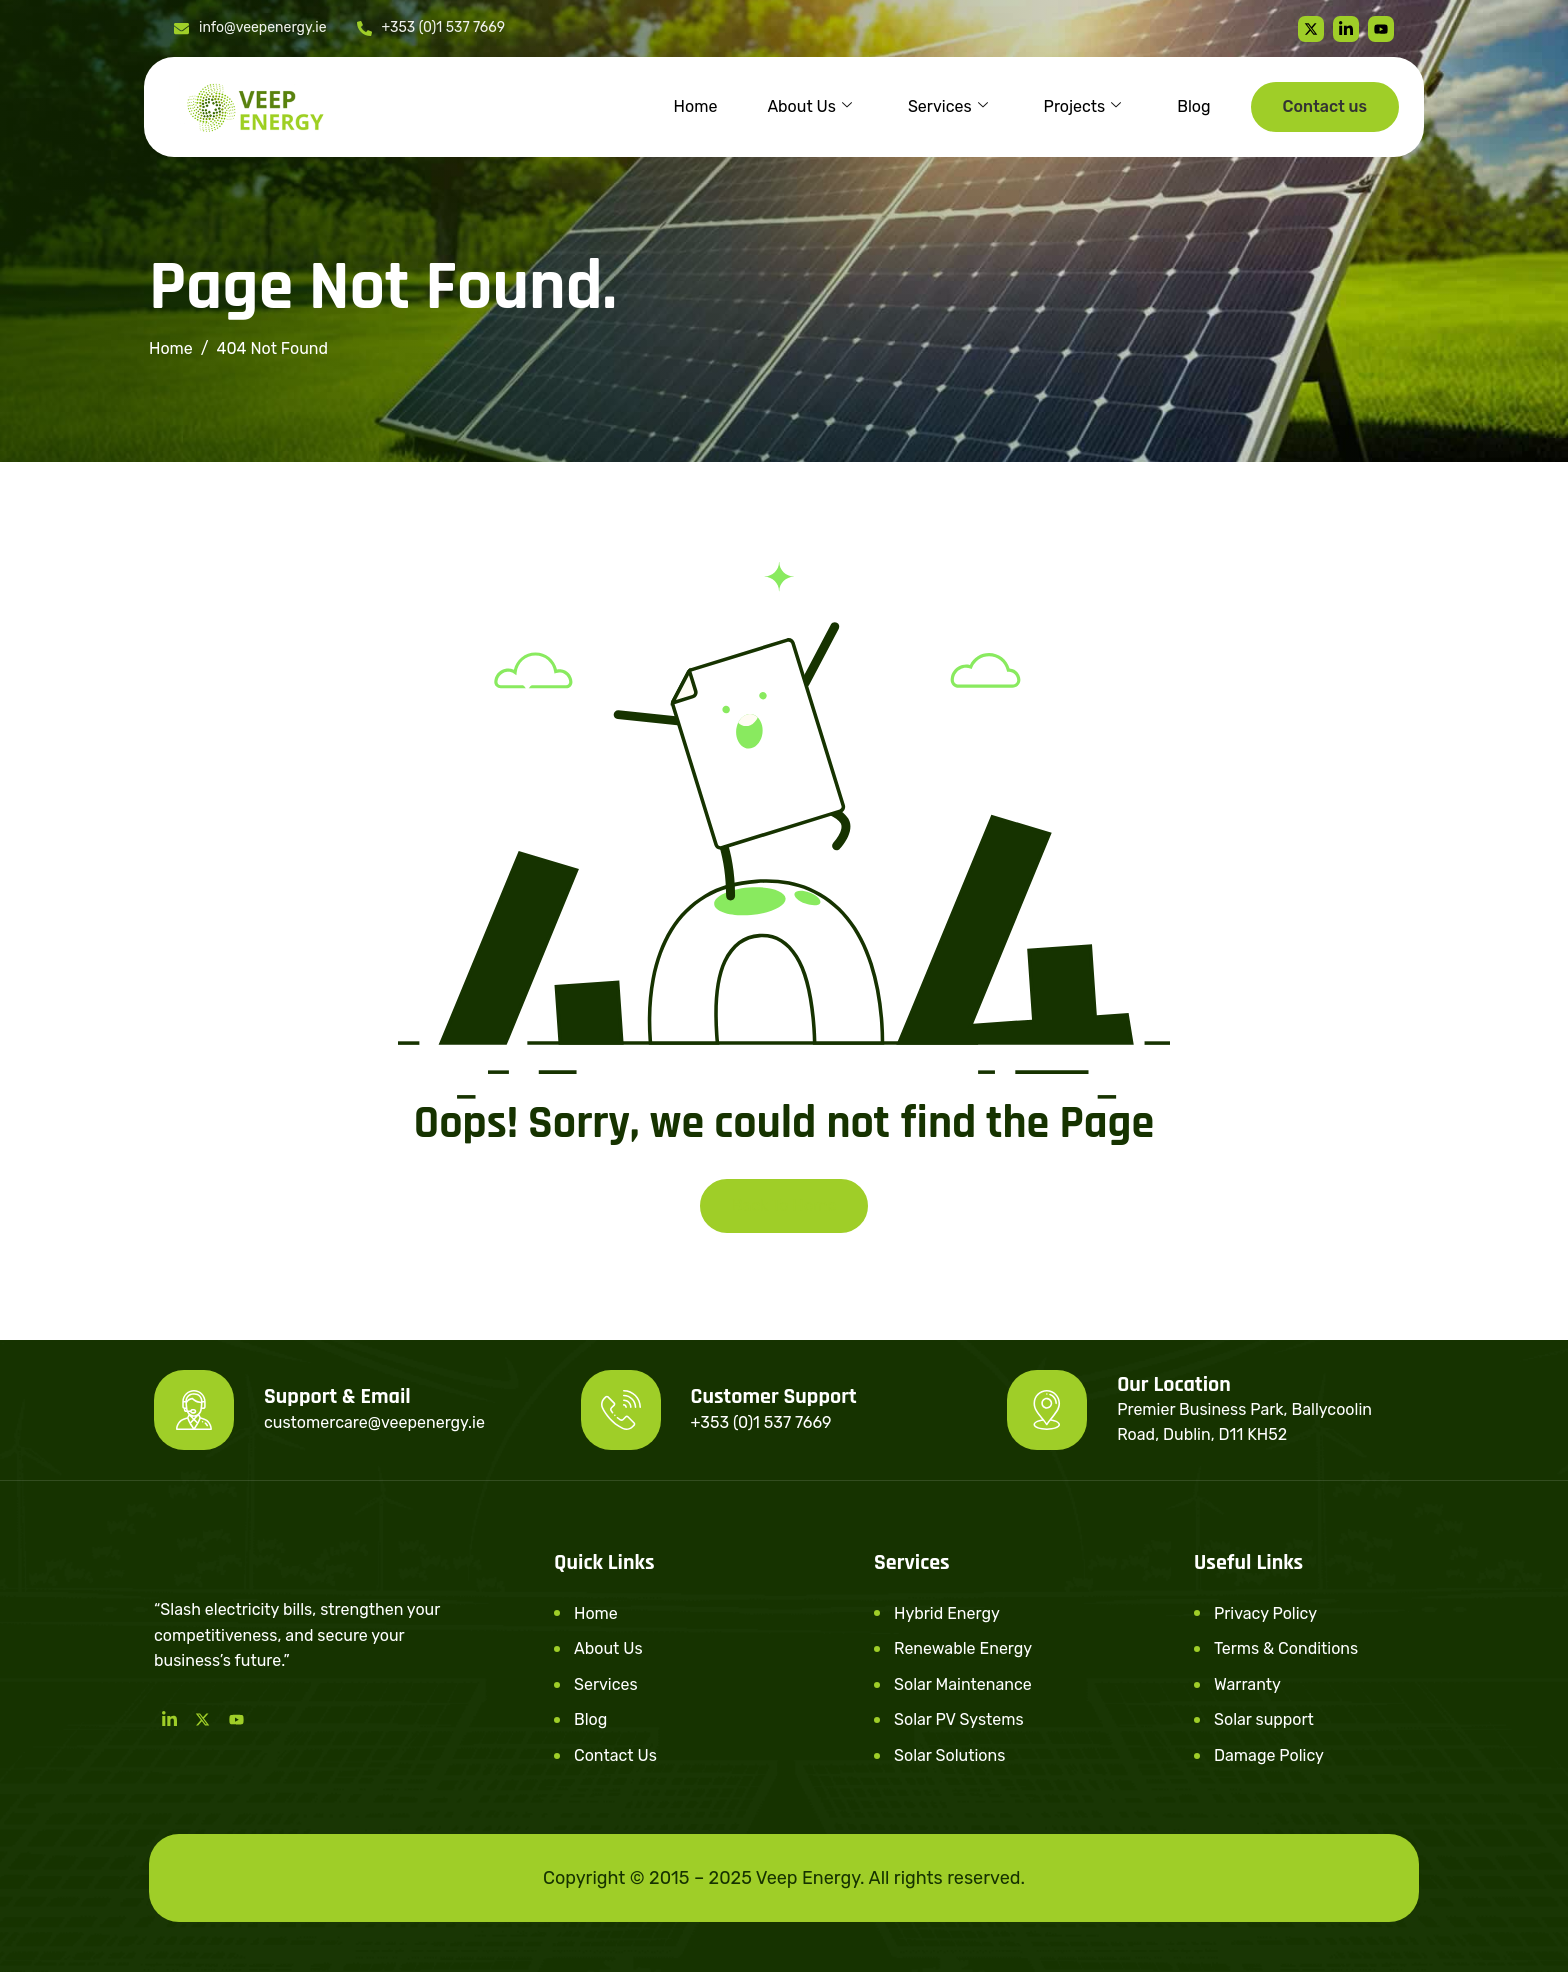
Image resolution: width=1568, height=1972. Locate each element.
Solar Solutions (949, 1755)
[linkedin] (1346, 29)
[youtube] (1381, 29)
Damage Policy (1269, 1755)
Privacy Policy (1265, 1613)
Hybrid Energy (947, 1613)
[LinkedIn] (169, 1719)
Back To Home (784, 1205)
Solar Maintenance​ (963, 1684)
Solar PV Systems (959, 1719)
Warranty (1247, 1684)
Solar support (1264, 1719)
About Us (809, 107)
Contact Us (615, 1755)
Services (948, 107)
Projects (1083, 107)
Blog (1193, 106)
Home (696, 106)
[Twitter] (1311, 29)
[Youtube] (237, 1719)
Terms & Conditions (1286, 1648)
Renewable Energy (963, 1648)
